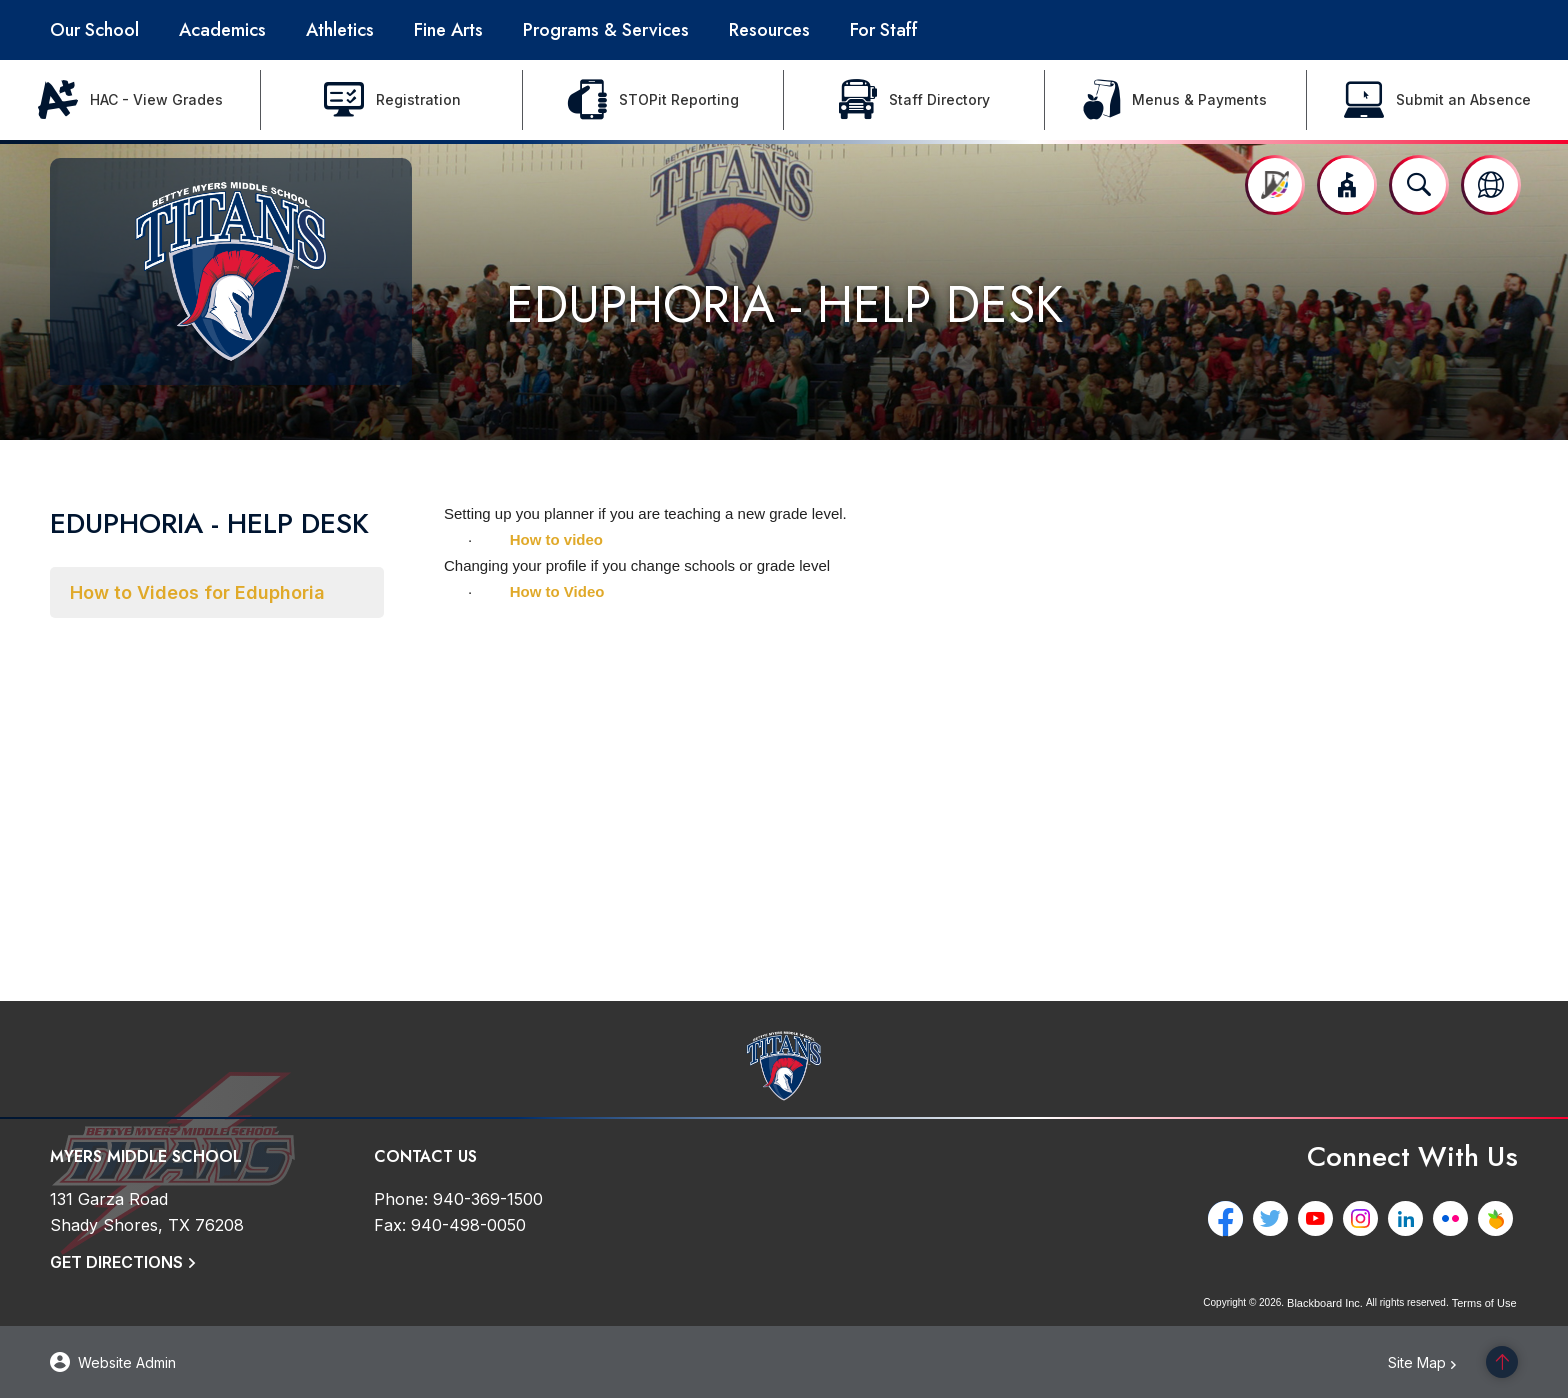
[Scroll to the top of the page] (1502, 1362)
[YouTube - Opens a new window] (1320, 1218)
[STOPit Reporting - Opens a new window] (653, 100)
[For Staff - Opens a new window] (884, 30)
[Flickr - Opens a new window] (1455, 1218)
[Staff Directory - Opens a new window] (914, 100)
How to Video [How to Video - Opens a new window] (557, 591)
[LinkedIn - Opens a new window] (1410, 1218)
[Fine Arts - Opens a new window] (448, 30)
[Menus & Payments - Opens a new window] (1175, 100)
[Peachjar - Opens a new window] (1500, 1218)
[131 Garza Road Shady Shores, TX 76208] (147, 1212)
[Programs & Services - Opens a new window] (606, 30)
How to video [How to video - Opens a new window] (556, 539)
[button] (1347, 185)
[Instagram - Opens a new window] (1365, 1218)
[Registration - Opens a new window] (391, 100)
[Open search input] (1419, 185)
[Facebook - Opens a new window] (1230, 1218)
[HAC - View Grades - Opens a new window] (130, 100)
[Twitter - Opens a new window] (1275, 1218)
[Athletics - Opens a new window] (340, 30)
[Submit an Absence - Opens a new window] (1437, 100)
